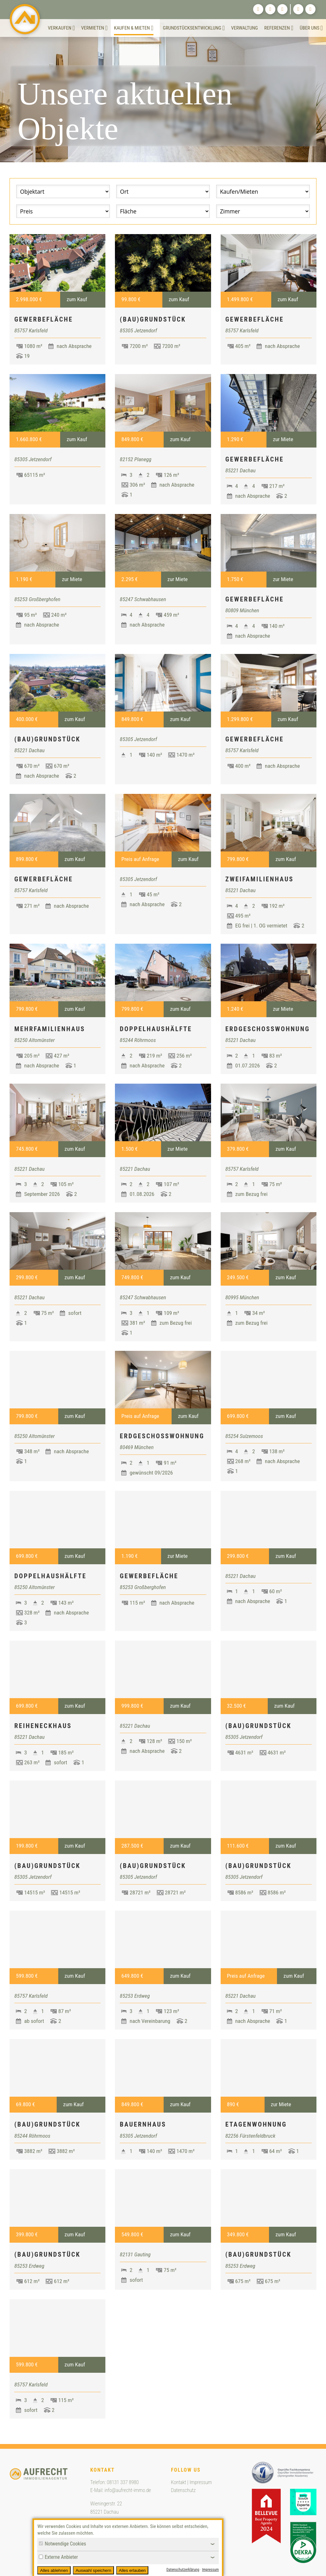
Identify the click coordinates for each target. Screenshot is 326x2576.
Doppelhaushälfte (156, 1029)
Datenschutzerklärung (183, 2569)
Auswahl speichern (93, 2570)
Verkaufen (61, 28)
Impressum (200, 2482)
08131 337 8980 (123, 2482)
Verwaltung (244, 28)
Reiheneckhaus (43, 1726)
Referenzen (278, 28)
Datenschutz (183, 2490)
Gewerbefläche (43, 319)
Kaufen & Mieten (133, 28)
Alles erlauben (132, 2570)
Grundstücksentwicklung (194, 28)
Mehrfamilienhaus (49, 1029)
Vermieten (94, 28)
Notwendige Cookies (62, 2544)
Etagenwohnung (256, 2124)
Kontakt (178, 2482)
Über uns (311, 28)
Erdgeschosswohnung (267, 1029)
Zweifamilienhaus (259, 879)
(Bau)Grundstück (153, 319)
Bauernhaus (143, 2124)
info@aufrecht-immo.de (127, 2490)
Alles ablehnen (54, 2570)
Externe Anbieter (58, 2557)
